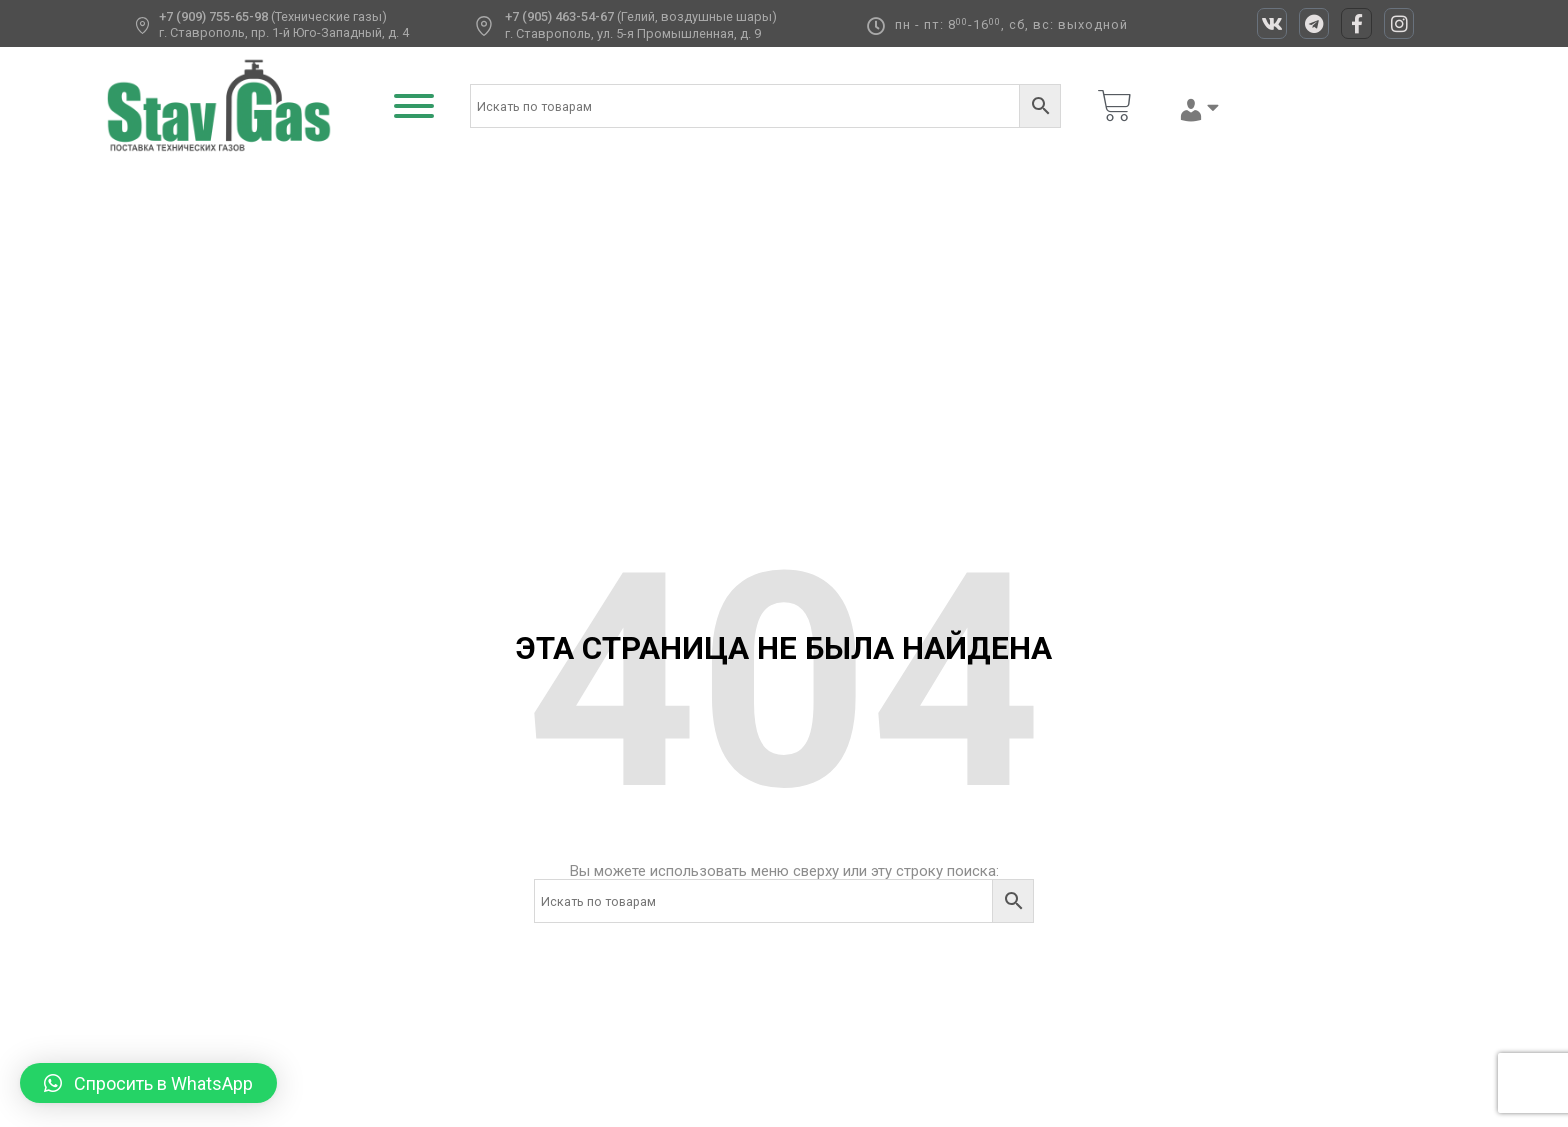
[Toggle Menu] (414, 106)
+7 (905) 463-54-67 (559, 16)
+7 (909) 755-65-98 (213, 16)
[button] (148, 1083)
